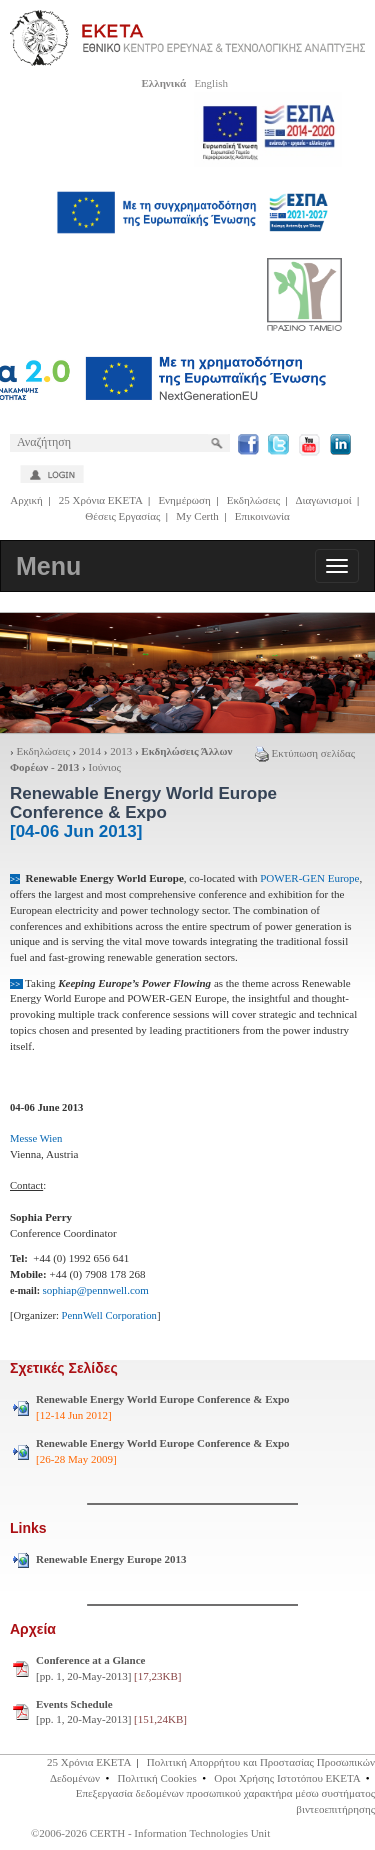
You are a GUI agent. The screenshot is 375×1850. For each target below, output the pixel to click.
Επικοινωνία (262, 516)
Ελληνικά (163, 83)
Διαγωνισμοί (323, 500)
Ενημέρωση (184, 500)
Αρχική (26, 500)
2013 (121, 751)
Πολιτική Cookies (157, 1778)
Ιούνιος (105, 767)
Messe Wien (36, 1138)
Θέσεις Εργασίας (122, 516)
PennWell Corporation (109, 1315)
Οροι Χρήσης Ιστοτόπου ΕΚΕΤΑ (287, 1778)
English (211, 83)
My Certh (197, 516)
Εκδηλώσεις (253, 500)
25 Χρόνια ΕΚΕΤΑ (101, 500)
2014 (90, 751)
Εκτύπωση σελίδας (305, 753)
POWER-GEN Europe (308, 878)
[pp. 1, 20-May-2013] (108, 1668)
